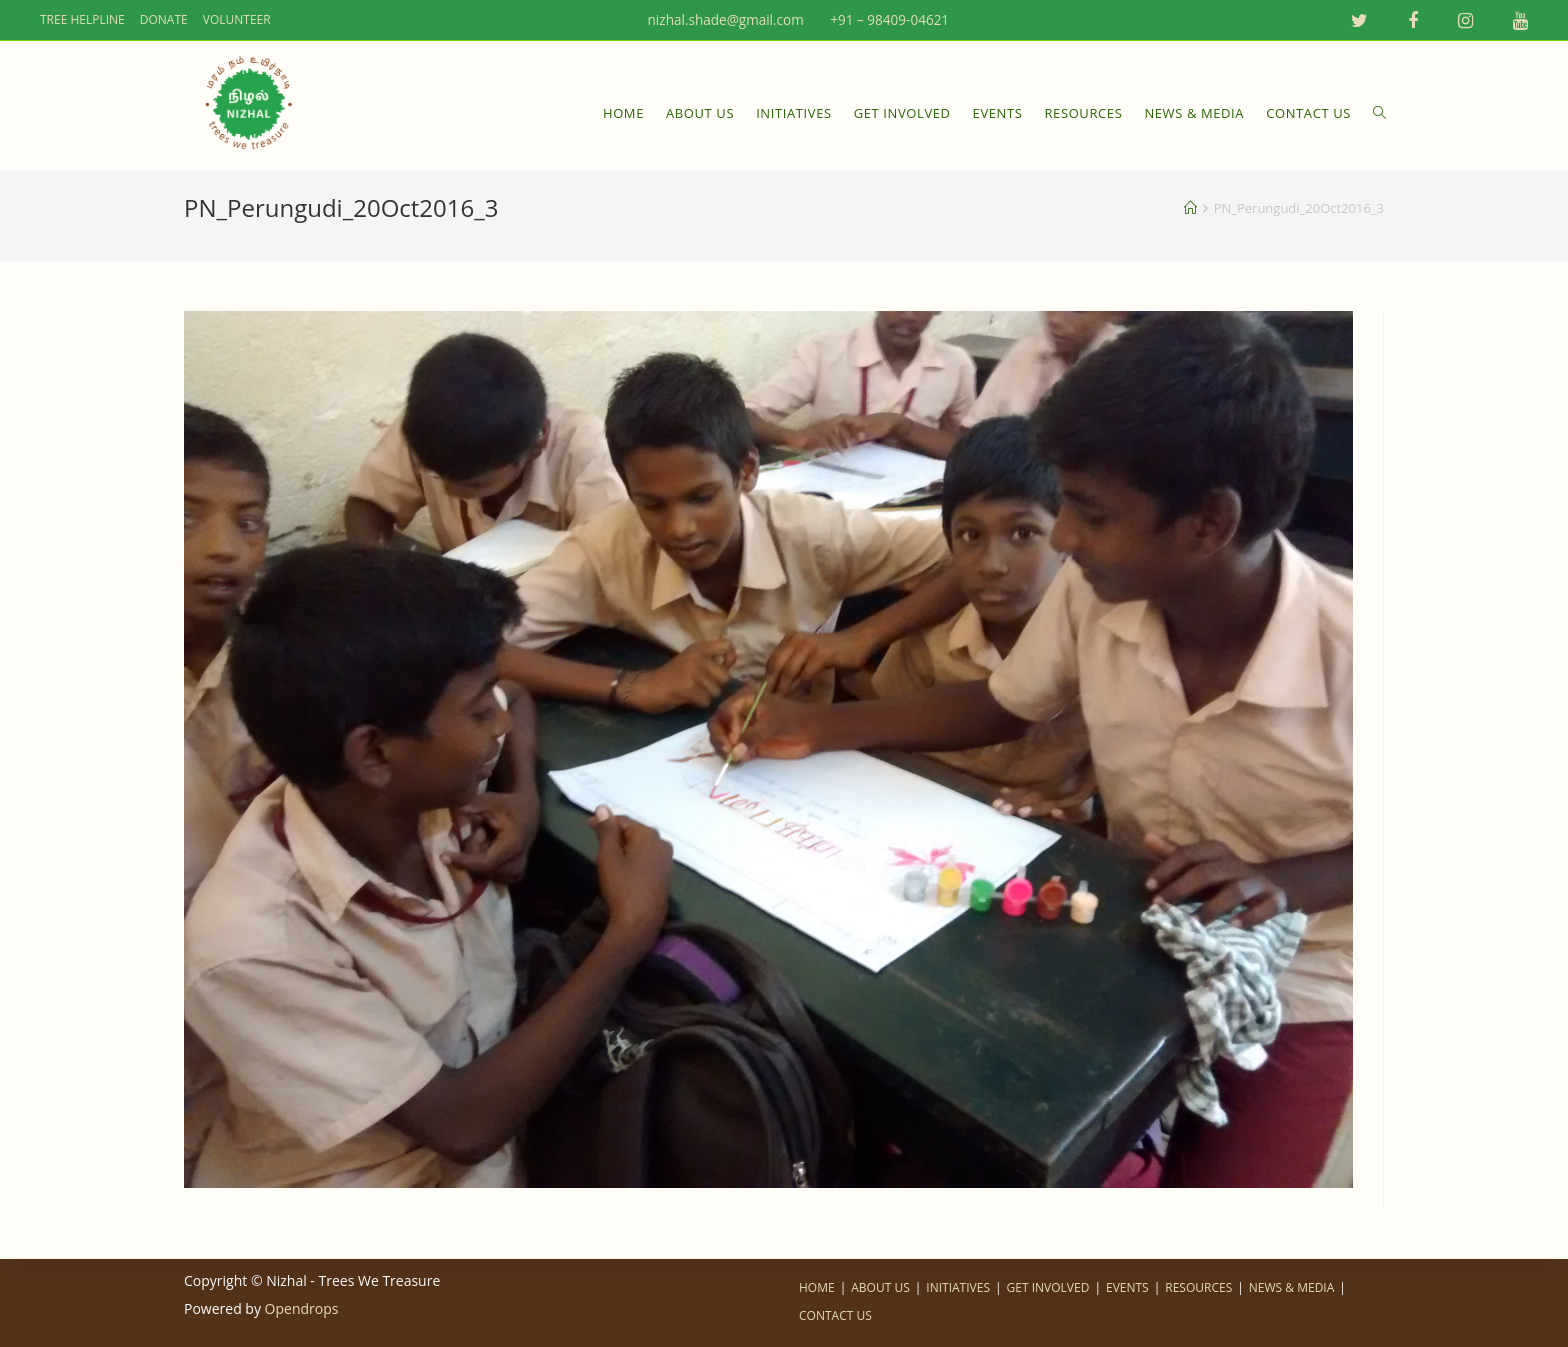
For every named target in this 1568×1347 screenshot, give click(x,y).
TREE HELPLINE (82, 20)
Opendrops (302, 1308)
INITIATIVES (958, 1287)
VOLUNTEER (237, 20)
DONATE (164, 20)
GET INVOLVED (1048, 1287)
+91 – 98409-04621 (888, 20)
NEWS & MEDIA (1291, 1287)
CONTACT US (835, 1315)
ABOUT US (880, 1287)
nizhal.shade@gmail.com (716, 20)
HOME (817, 1287)
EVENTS (1127, 1287)
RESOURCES (1198, 1287)
